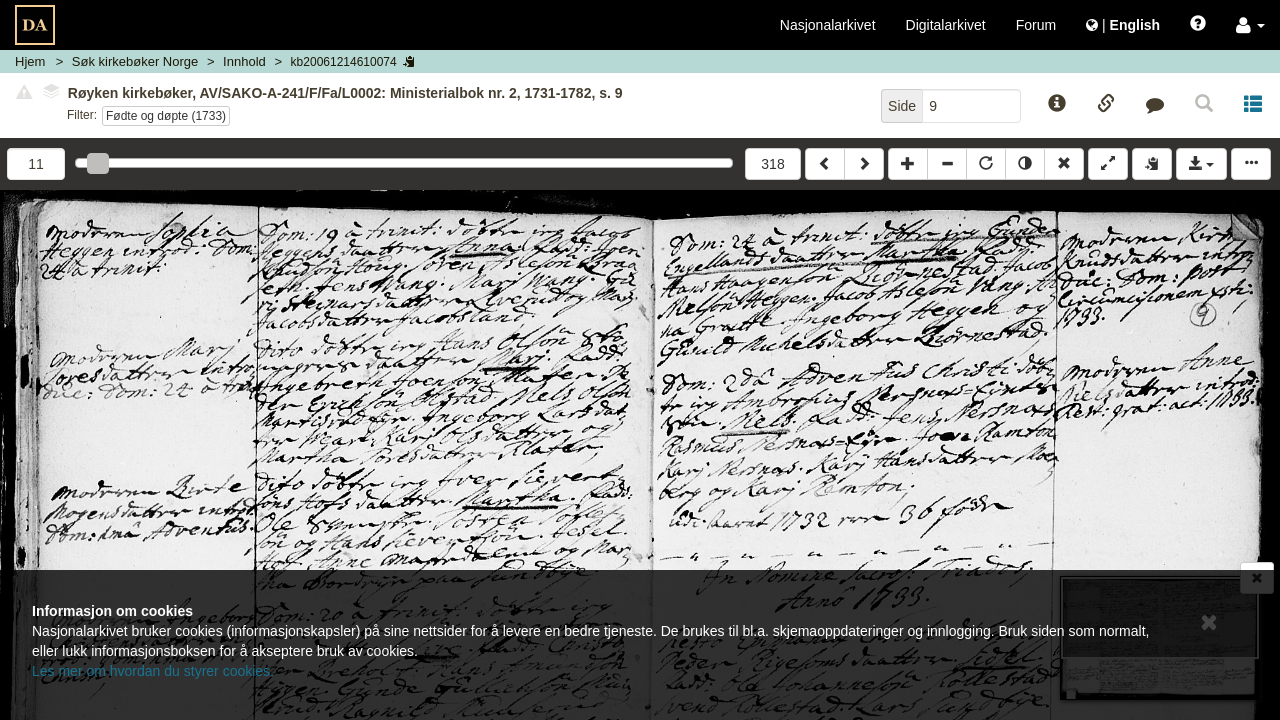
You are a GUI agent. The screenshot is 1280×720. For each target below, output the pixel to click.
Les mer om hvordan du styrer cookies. (153, 671)
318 (772, 164)
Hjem (30, 61)
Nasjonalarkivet (828, 25)
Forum (1036, 25)
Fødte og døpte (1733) (166, 116)
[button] (1250, 25)
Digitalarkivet (946, 25)
